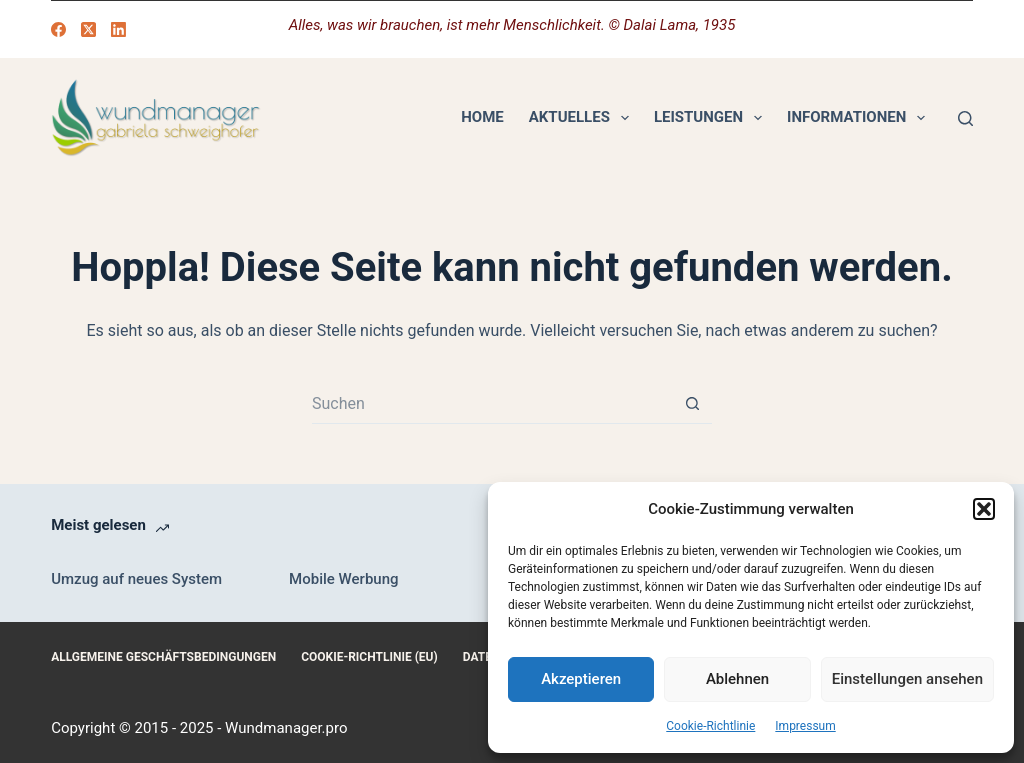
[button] (984, 509)
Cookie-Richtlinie (710, 726)
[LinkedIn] (118, 29)
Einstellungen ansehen (907, 679)
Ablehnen (737, 679)
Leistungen (712, 118)
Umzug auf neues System (136, 579)
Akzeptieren (581, 679)
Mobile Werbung (343, 579)
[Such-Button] (692, 404)
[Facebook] (58, 29)
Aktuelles (583, 118)
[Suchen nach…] (492, 404)
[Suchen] (965, 118)
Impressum (805, 726)
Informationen (860, 118)
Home (482, 117)
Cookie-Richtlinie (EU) (369, 657)
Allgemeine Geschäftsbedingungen (163, 657)
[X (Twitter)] (88, 29)
